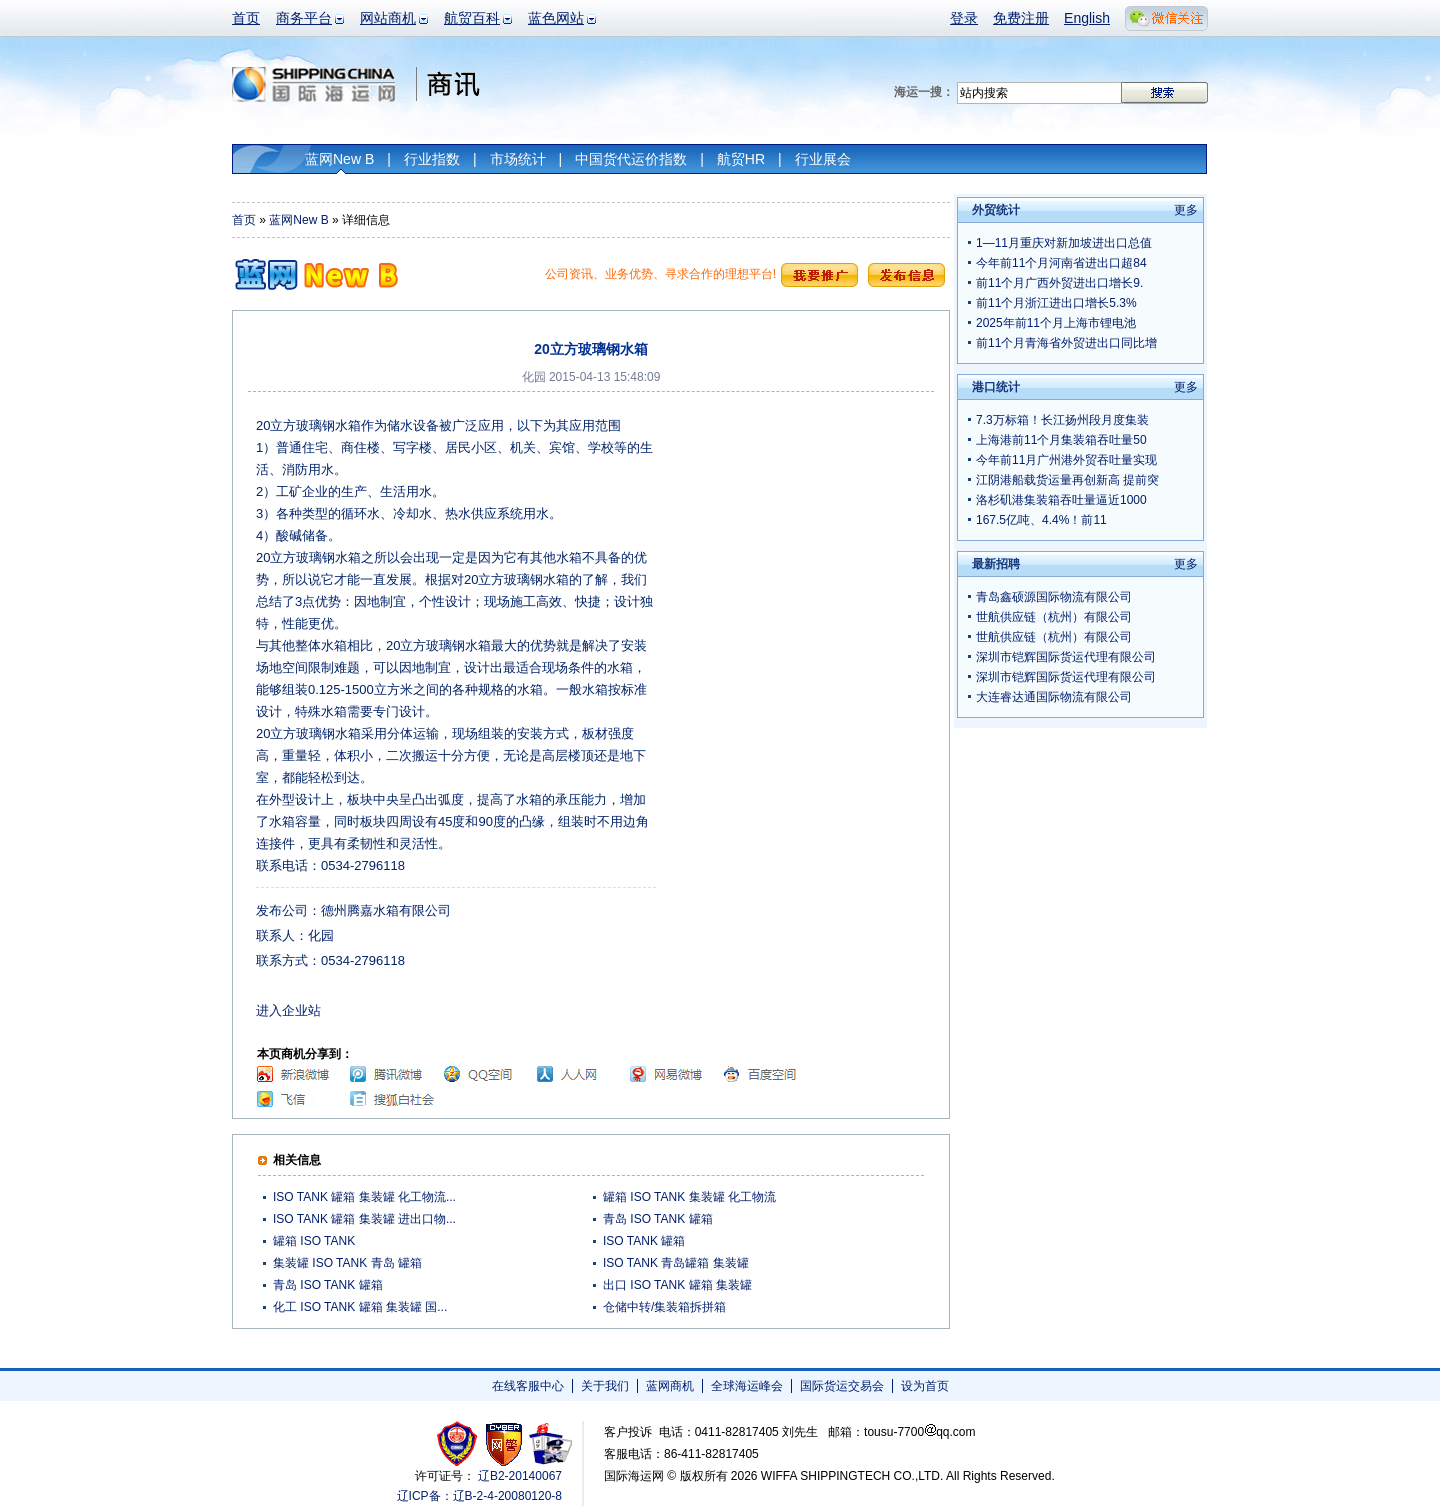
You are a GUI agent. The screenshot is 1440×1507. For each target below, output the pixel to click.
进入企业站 (288, 1010)
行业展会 (823, 159)
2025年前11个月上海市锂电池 (1056, 323)
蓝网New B (339, 159)
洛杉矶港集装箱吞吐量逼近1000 (1061, 500)
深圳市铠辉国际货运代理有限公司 (1066, 657)
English (1087, 18)
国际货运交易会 (842, 1386)
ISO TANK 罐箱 (644, 1241)
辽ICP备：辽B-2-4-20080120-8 (479, 1496)
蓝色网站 (556, 18)
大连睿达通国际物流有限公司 (1054, 697)
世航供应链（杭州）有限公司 (1054, 617)
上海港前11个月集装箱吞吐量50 (1061, 440)
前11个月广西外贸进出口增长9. (1059, 283)
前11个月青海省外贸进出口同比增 (1066, 343)
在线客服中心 (528, 1386)
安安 (549, 1443)
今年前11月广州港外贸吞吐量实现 (1066, 460)
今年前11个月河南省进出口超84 (1061, 263)
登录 (964, 18)
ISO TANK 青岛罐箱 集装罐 (676, 1263)
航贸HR (741, 159)
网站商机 (388, 18)
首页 (246, 18)
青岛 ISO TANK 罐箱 (658, 1219)
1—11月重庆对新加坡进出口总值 (1064, 243)
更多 (1186, 210)
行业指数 (432, 159)
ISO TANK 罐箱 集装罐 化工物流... (364, 1197)
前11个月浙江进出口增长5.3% (1056, 303)
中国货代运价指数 (631, 159)
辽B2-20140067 (520, 1476)
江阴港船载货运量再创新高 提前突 (1067, 480)
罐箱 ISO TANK (314, 1241)
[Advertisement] (801, 540)
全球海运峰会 (747, 1386)
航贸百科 (472, 18)
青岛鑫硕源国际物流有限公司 (1054, 597)
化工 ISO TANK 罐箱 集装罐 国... (360, 1307)
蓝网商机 (670, 1386)
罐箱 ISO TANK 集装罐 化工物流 (689, 1197)
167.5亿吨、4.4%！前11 (1041, 520)
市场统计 (518, 159)
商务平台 (304, 18)
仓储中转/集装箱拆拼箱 (664, 1307)
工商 (459, 1443)
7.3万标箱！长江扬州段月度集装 (1062, 420)
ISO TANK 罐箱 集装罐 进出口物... (364, 1219)
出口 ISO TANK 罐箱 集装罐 (677, 1285)
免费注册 (1021, 18)
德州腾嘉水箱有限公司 (386, 910)
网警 (504, 1443)
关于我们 (605, 1386)
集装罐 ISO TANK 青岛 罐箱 (347, 1263)
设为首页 (925, 1386)
